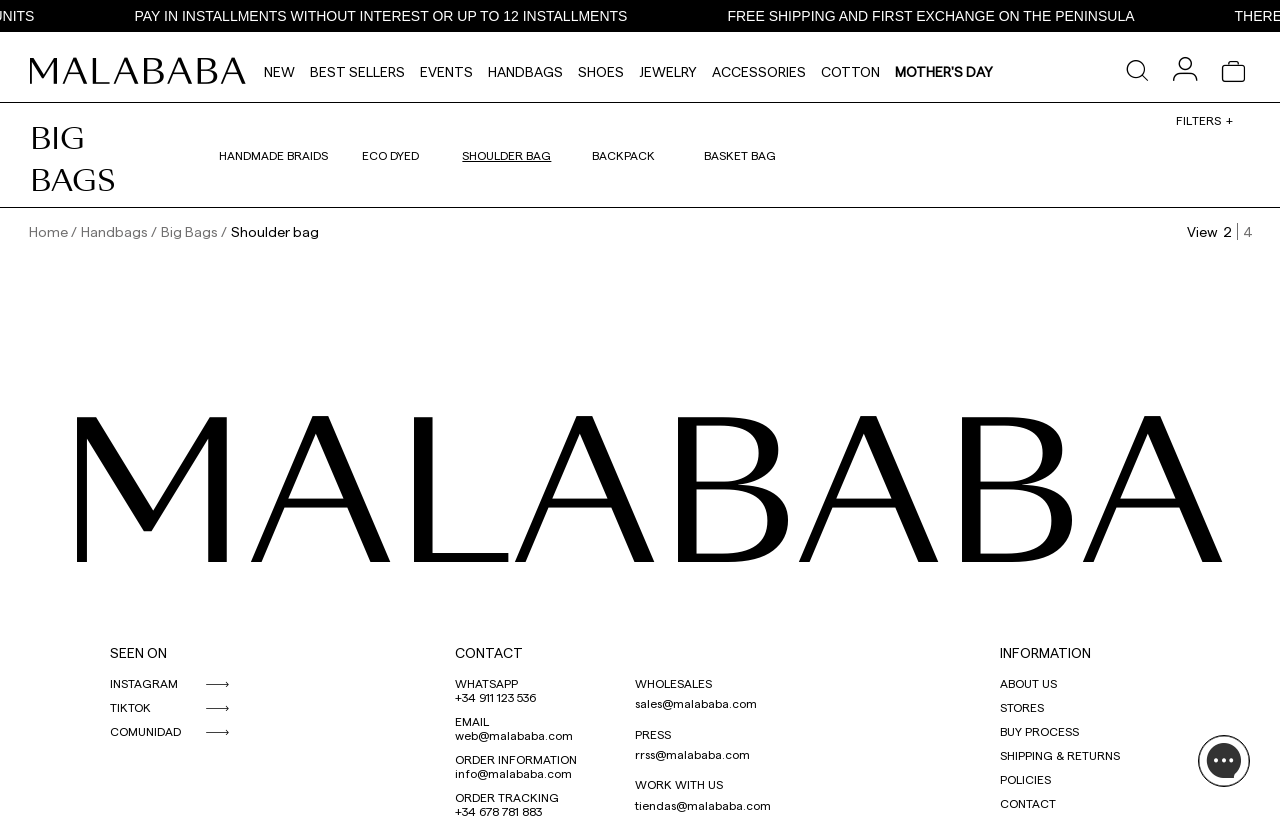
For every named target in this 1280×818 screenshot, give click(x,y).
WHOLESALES (673, 683)
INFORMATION (1045, 652)
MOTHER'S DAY (944, 71)
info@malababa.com (513, 773)
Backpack (623, 155)
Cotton (850, 71)
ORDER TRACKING (507, 797)
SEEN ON (138, 652)
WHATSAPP (486, 683)
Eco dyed (390, 155)
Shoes (601, 71)
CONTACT (489, 652)
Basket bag (740, 155)
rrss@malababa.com (692, 754)
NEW (279, 71)
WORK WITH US (679, 784)
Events (446, 71)
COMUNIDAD (145, 731)
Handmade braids (273, 155)
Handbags (525, 71)
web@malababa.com (514, 735)
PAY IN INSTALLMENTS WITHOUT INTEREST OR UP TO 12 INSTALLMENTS (414, 16)
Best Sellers (357, 71)
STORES (1022, 707)
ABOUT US (1028, 683)
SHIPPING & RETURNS (1060, 755)
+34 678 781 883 (498, 811)
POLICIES (1025, 779)
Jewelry (668, 71)
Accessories (759, 71)
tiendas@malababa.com (703, 805)
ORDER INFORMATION (516, 759)
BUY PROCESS (1039, 731)
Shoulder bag (506, 155)
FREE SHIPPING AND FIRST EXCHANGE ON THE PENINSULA (964, 16)
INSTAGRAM (144, 683)
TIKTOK (130, 707)
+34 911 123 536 (495, 697)
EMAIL (472, 721)
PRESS (653, 734)
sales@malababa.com (696, 703)
